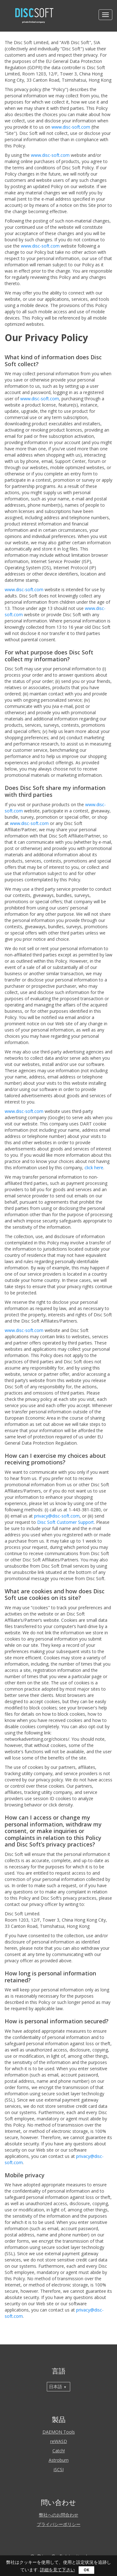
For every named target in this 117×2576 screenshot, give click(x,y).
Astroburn (59, 2460)
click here (94, 1167)
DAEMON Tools (58, 2432)
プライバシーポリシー (58, 2524)
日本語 (55, 2386)
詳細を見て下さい (57, 2570)
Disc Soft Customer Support (65, 1522)
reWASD (58, 2441)
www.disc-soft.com (70, 127)
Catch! (58, 2451)
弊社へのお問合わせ (58, 2515)
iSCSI (59, 2469)
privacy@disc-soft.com (57, 1516)
